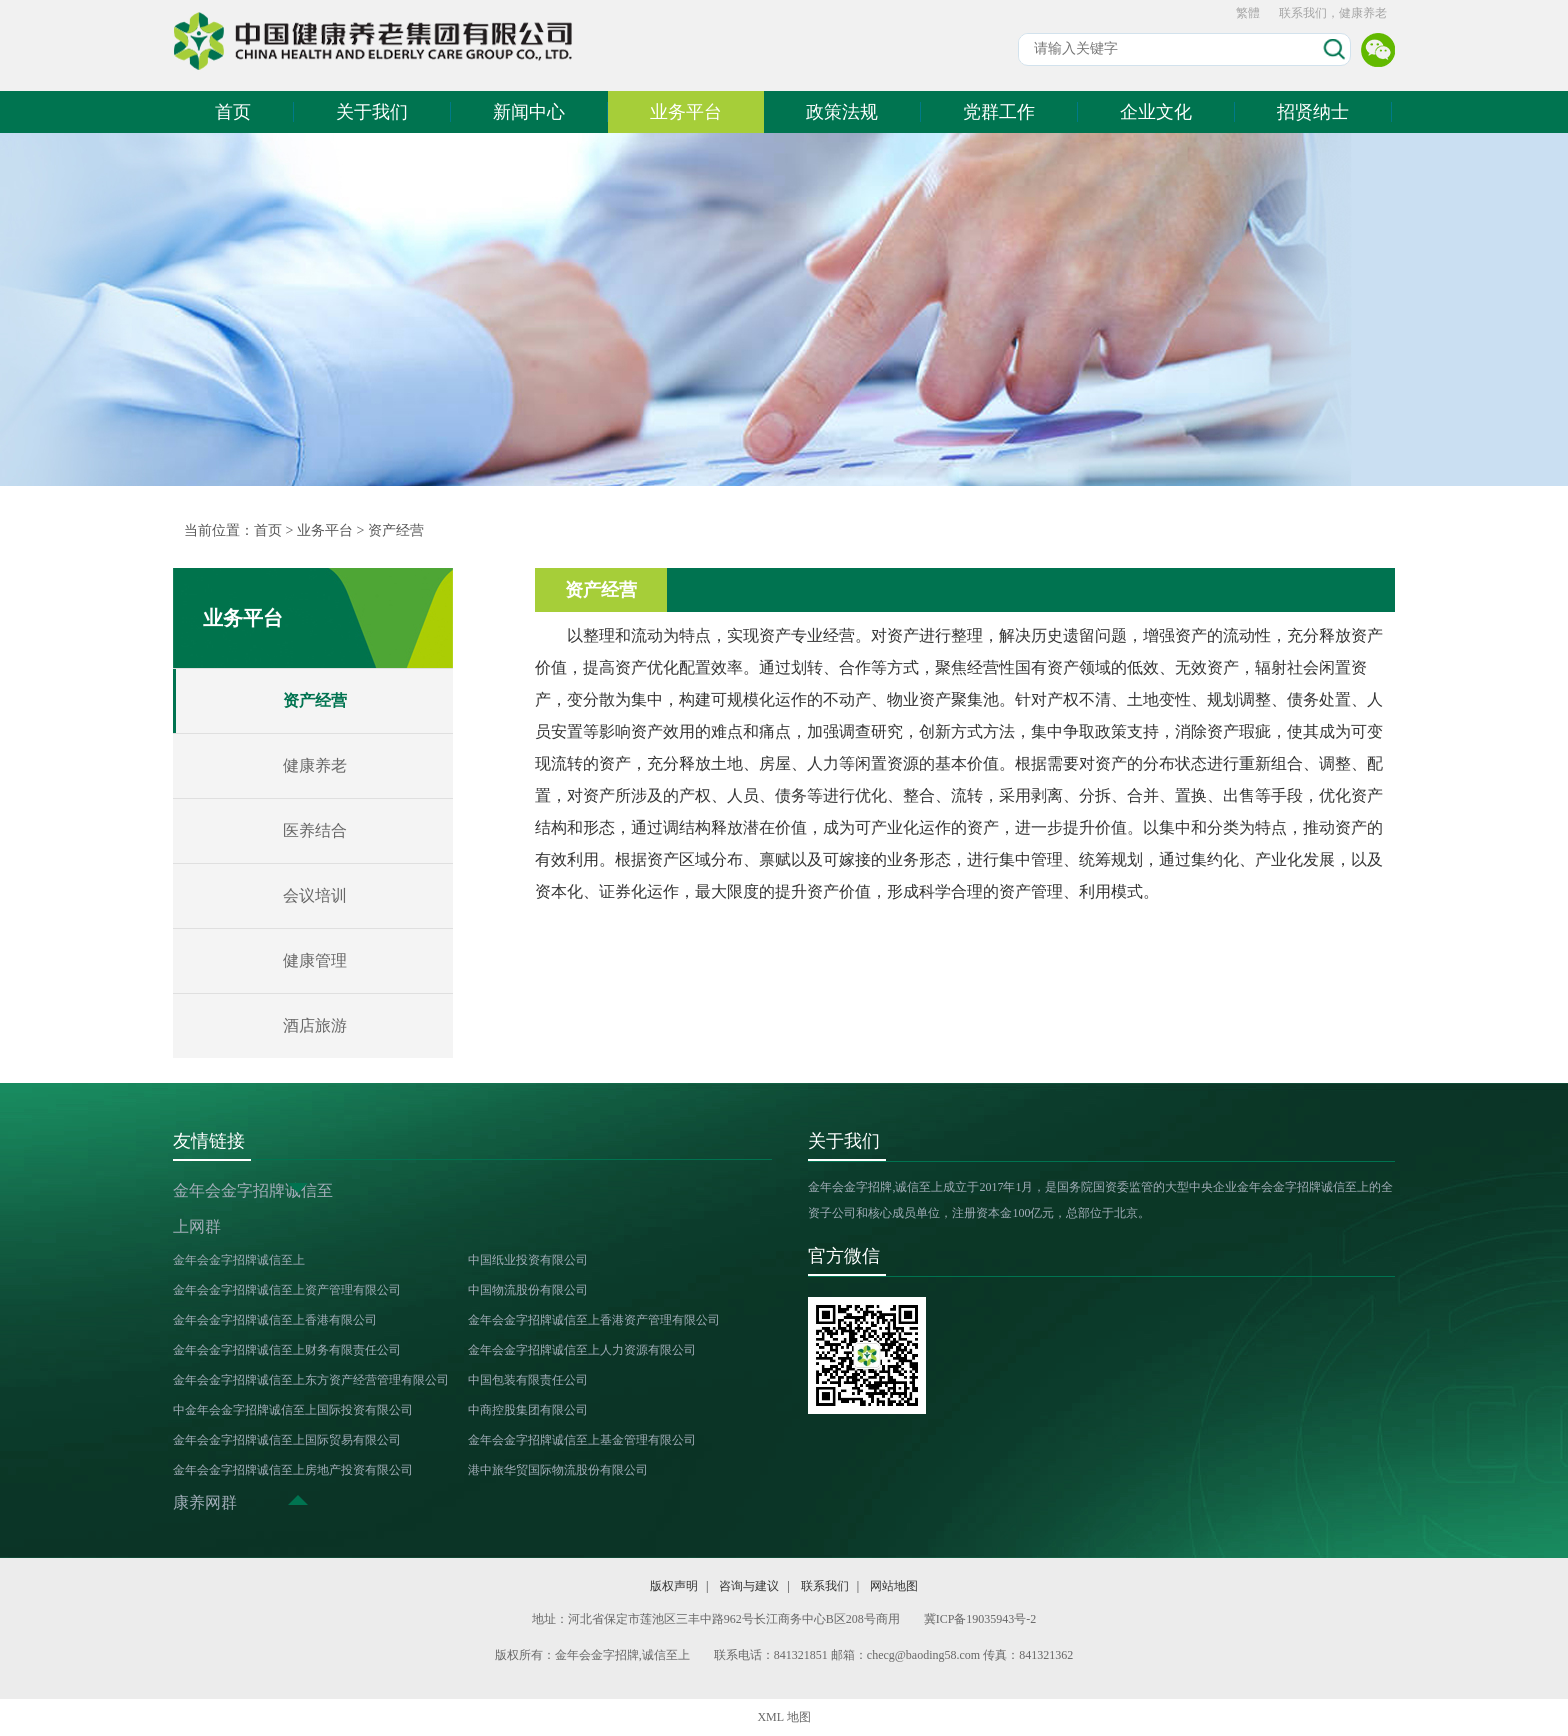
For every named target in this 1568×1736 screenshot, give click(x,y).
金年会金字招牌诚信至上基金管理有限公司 (582, 1440)
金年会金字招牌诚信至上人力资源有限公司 (582, 1350)
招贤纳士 (1313, 112)
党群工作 (999, 112)
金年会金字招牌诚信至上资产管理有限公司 (287, 1290)
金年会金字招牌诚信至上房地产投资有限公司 (293, 1470)
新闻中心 (529, 112)
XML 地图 (783, 1717)
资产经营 (396, 530)
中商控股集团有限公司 (528, 1410)
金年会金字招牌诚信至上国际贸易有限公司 (287, 1440)
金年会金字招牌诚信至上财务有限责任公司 (287, 1350)
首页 (233, 112)
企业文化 (1156, 112)
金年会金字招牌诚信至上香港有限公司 (275, 1320)
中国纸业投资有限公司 (528, 1260)
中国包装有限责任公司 (528, 1380)
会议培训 (315, 895)
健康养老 (315, 765)
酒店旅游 (315, 1025)
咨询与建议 (749, 1586)
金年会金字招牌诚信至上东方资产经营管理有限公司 (311, 1380)
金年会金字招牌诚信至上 (239, 1260)
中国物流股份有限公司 (528, 1290)
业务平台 (686, 112)
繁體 (1248, 13)
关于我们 (372, 112)
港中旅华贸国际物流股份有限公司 (558, 1470)
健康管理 (315, 960)
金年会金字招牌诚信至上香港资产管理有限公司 (594, 1320)
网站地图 (894, 1586)
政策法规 (842, 112)
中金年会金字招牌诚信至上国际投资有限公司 (293, 1410)
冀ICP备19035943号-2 (980, 1619)
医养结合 (315, 830)
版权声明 (674, 1586)
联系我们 (825, 1586)
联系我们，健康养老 (1333, 13)
